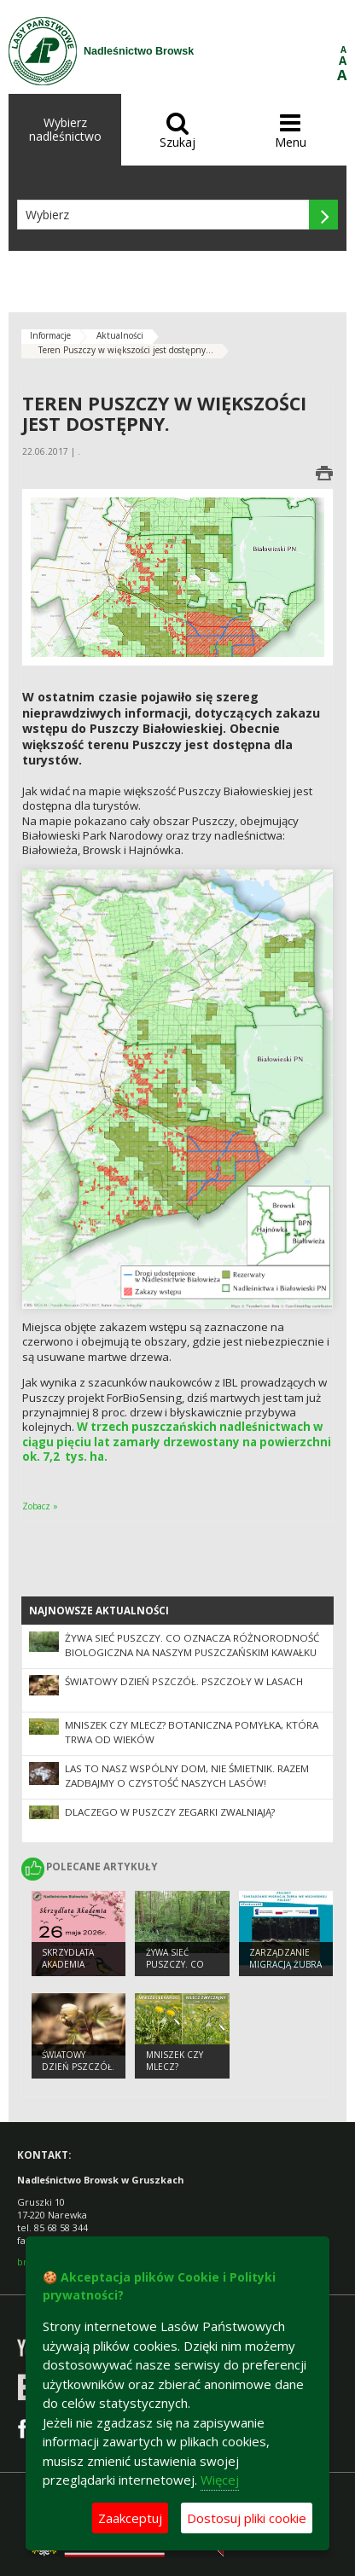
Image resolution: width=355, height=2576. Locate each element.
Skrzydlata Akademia (68, 1958)
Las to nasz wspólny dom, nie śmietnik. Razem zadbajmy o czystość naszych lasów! (187, 1775)
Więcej (220, 2479)
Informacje (50, 335)
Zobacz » (40, 1506)
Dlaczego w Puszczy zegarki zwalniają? (170, 1812)
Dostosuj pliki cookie (246, 2518)
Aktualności (119, 335)
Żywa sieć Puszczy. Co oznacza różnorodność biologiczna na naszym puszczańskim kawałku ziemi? (192, 1652)
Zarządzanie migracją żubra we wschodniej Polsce (285, 1971)
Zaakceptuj (130, 2518)
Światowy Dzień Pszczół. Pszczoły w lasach (184, 1681)
